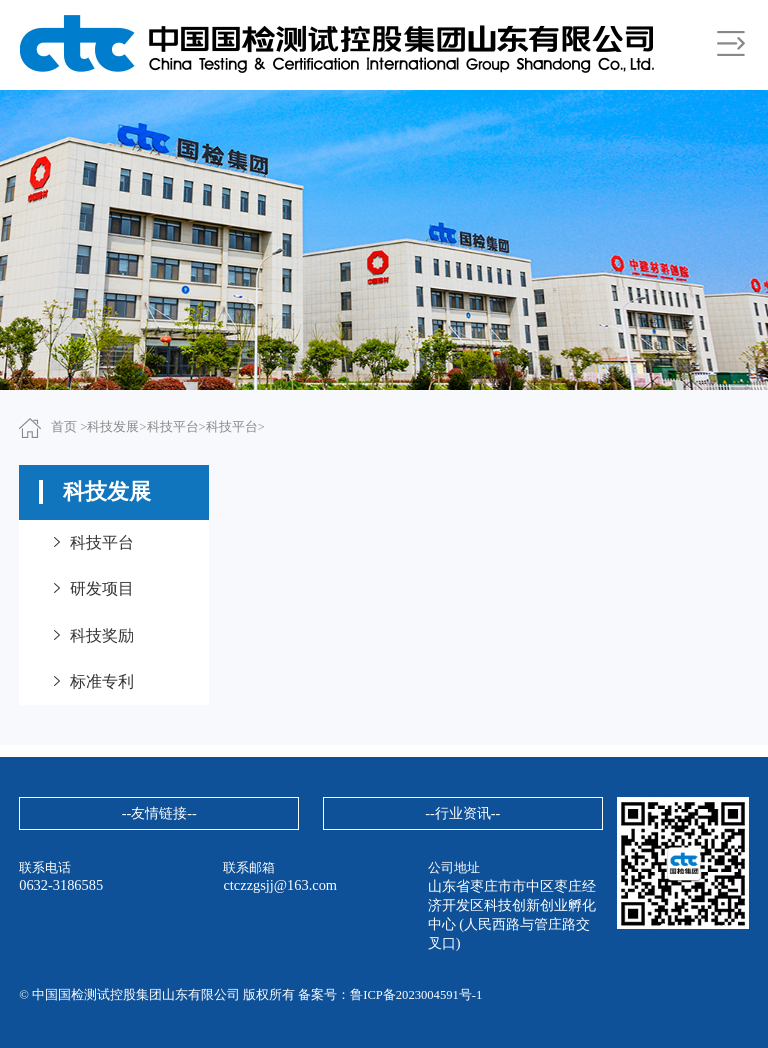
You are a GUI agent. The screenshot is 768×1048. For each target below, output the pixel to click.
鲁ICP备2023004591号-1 (416, 995)
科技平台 (173, 427)
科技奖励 (91, 635)
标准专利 (91, 681)
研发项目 (91, 588)
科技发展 (113, 427)
